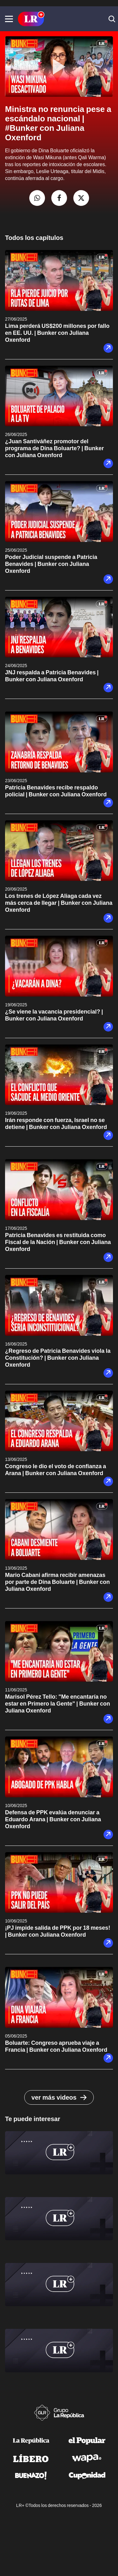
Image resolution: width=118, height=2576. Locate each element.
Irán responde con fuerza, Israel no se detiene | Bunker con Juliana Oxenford (56, 1123)
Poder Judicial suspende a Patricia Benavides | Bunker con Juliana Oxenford (51, 564)
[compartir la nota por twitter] (81, 198)
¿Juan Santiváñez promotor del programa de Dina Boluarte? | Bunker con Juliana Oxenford (54, 448)
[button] (9, 19)
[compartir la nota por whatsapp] (37, 198)
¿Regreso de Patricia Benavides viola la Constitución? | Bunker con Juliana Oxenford (57, 1357)
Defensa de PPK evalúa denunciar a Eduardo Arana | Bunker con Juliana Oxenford (53, 1819)
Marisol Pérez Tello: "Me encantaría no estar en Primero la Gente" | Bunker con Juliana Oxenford (57, 1703)
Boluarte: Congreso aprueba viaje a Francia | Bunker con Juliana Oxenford (56, 2046)
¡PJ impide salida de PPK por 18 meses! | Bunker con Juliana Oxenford (57, 1931)
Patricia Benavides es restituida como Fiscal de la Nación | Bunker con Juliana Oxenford (58, 1242)
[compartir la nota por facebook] (59, 198)
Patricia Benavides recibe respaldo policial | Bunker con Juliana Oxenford (56, 791)
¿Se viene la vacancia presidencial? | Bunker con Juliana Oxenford (54, 1015)
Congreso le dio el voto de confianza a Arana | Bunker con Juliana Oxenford (55, 1469)
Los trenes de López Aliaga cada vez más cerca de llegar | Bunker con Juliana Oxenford (58, 903)
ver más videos (59, 2097)
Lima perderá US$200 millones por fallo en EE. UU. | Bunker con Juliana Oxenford (57, 333)
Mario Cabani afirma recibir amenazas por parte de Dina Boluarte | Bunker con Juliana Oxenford (57, 1582)
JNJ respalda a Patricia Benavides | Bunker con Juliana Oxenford (51, 676)
